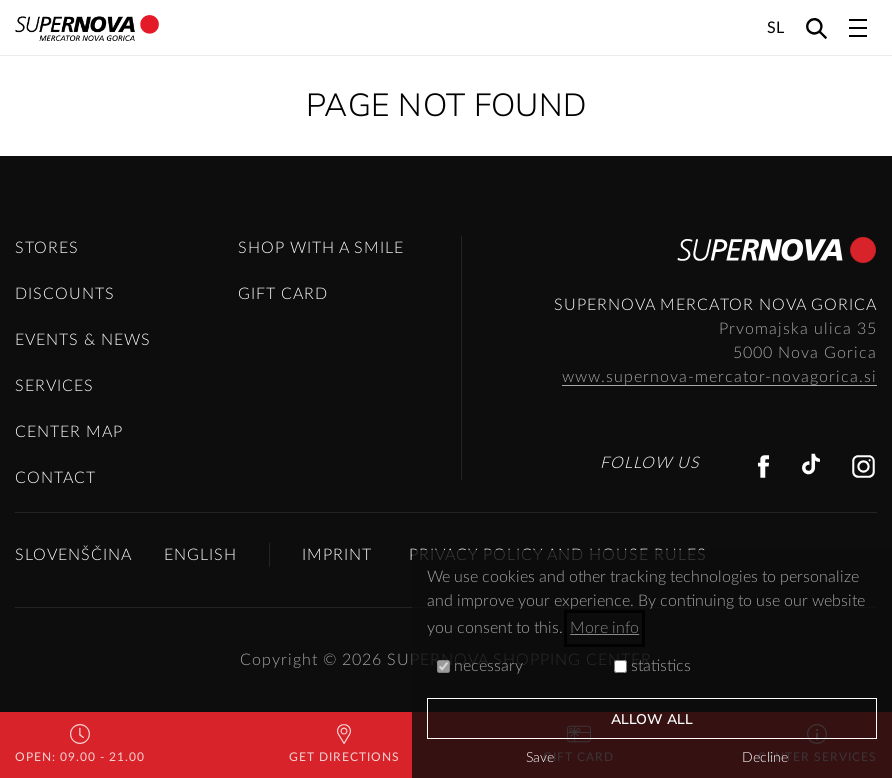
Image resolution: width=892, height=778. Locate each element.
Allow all (652, 719)
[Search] (816, 27)
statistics (652, 666)
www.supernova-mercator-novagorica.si (719, 377)
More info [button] (604, 628)
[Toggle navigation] (858, 28)
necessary (480, 666)
